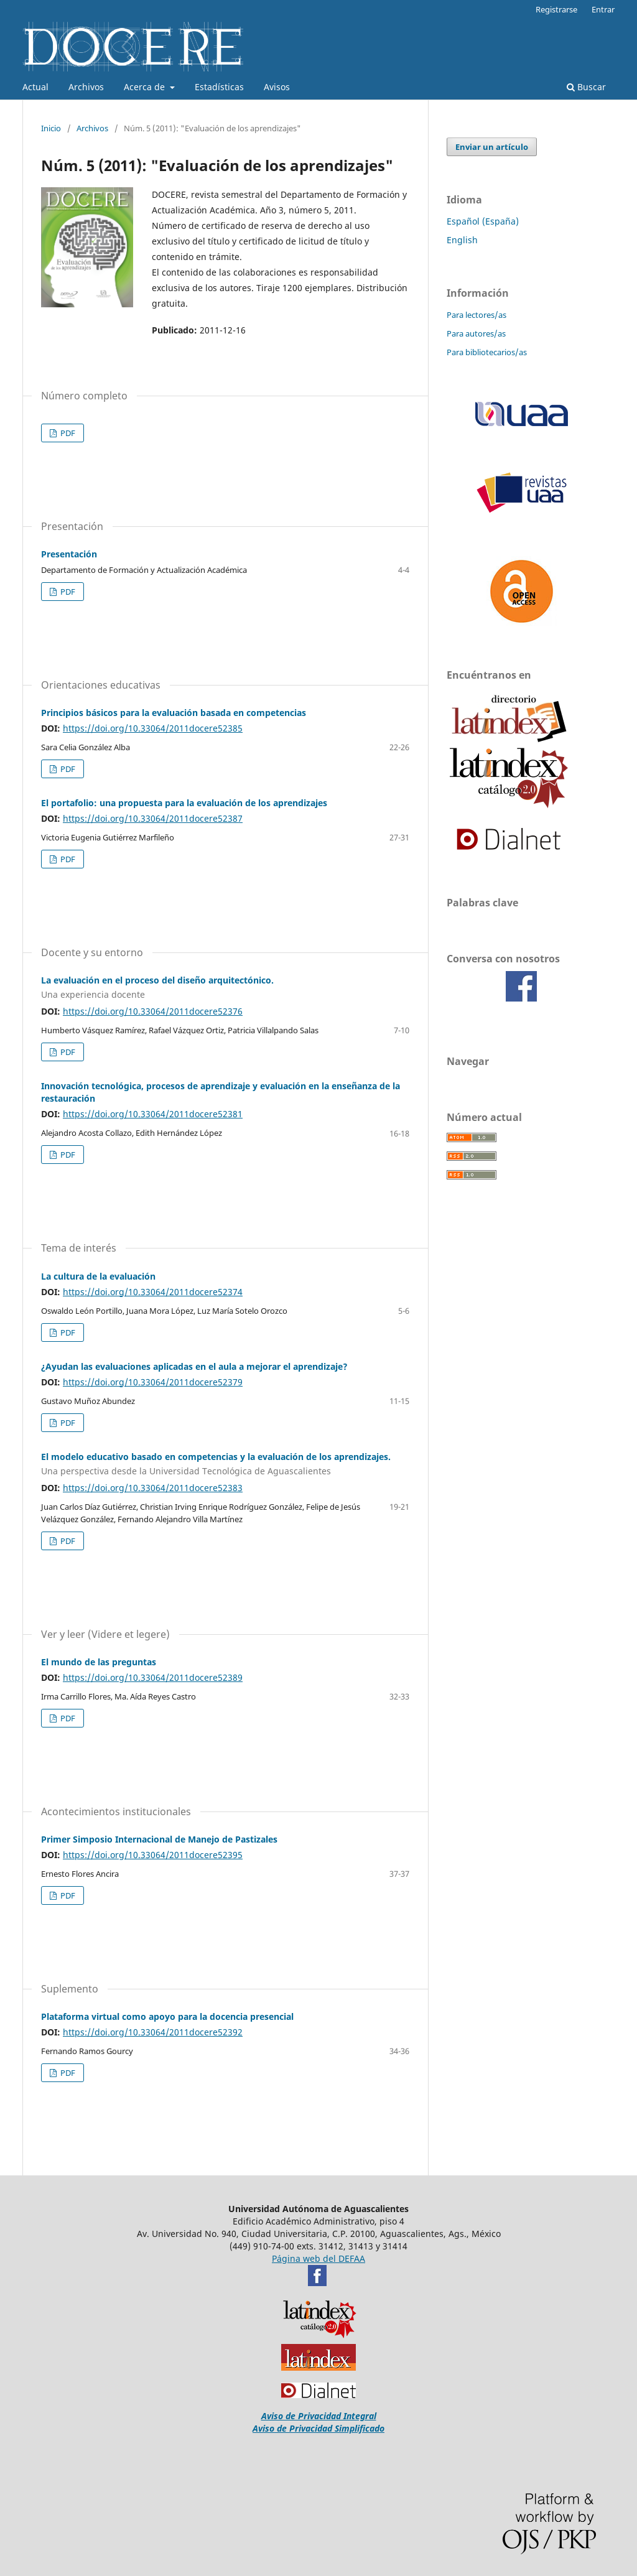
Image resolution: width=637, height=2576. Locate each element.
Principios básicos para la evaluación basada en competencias (173, 712)
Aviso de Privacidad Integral (318, 2416)
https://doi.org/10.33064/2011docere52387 (153, 818)
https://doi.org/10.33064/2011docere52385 (153, 728)
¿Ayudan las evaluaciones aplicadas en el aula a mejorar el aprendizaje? (194, 1366)
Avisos (277, 87)
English (462, 240)
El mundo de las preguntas (98, 1662)
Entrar (603, 9)
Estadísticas (219, 87)
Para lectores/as (476, 314)
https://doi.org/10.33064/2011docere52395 (153, 1855)
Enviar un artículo (491, 146)
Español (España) (483, 221)
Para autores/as (476, 333)
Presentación (69, 554)
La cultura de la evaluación (98, 1276)
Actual (35, 87)
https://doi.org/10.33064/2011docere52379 (153, 1382)
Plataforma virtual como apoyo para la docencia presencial (167, 2016)
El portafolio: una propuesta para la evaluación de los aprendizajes (184, 803)
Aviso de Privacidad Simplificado (318, 2428)
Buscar (586, 87)
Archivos (86, 87)
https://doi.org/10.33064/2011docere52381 (153, 1114)
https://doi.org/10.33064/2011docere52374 (153, 1292)
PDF (66, 433)
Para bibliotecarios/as (487, 352)
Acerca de (145, 87)
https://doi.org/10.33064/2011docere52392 (153, 2032)
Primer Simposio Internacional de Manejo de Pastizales (159, 1839)
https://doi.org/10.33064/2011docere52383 (153, 1488)
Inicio (51, 128)
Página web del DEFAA (318, 2258)
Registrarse (556, 9)
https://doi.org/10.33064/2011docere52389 (153, 1677)
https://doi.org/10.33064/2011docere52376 (153, 1011)
